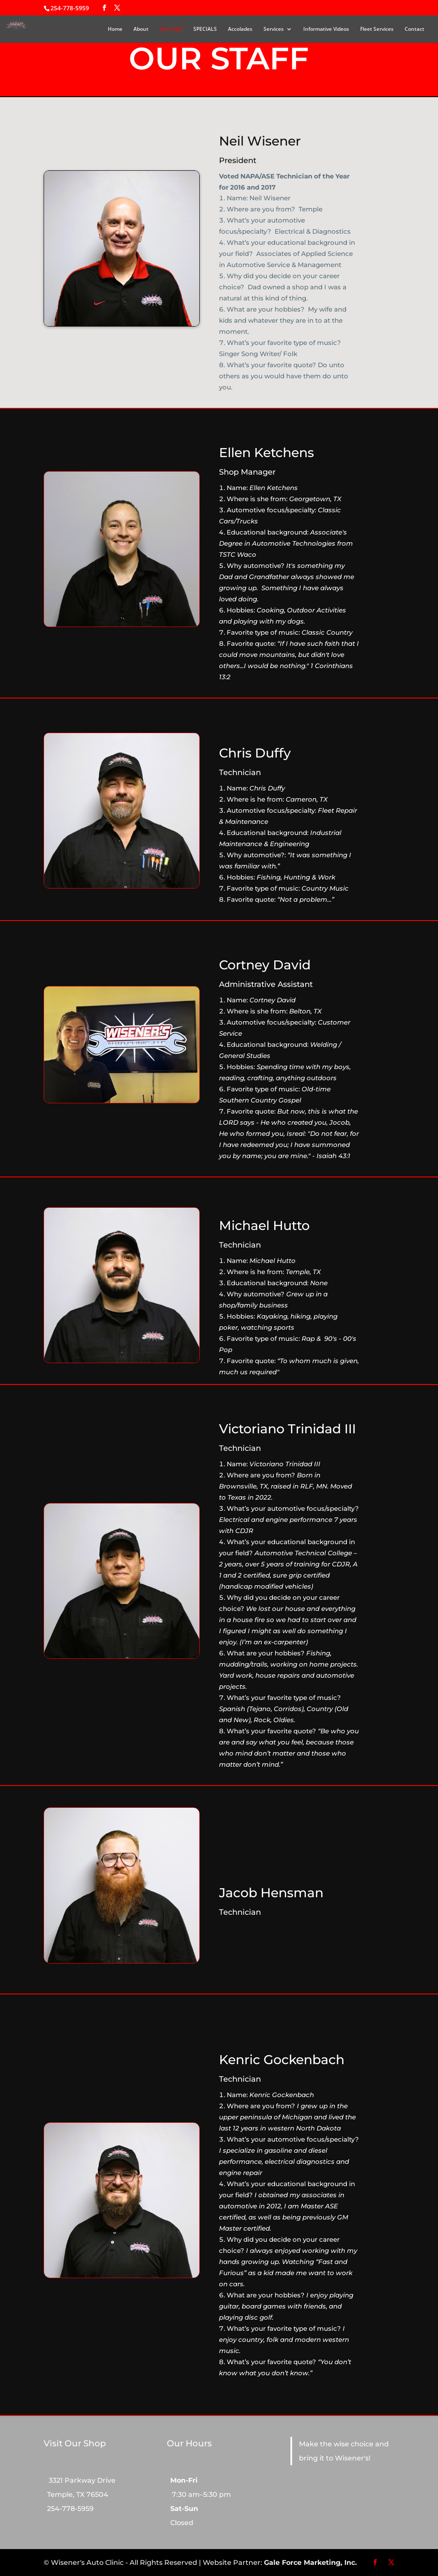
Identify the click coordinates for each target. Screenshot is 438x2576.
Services (273, 29)
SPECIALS (205, 29)
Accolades (240, 29)
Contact (414, 29)
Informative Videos (326, 29)
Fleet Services (377, 29)
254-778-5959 (69, 8)
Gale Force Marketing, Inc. (310, 2562)
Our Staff (171, 29)
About (140, 29)
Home (115, 29)
